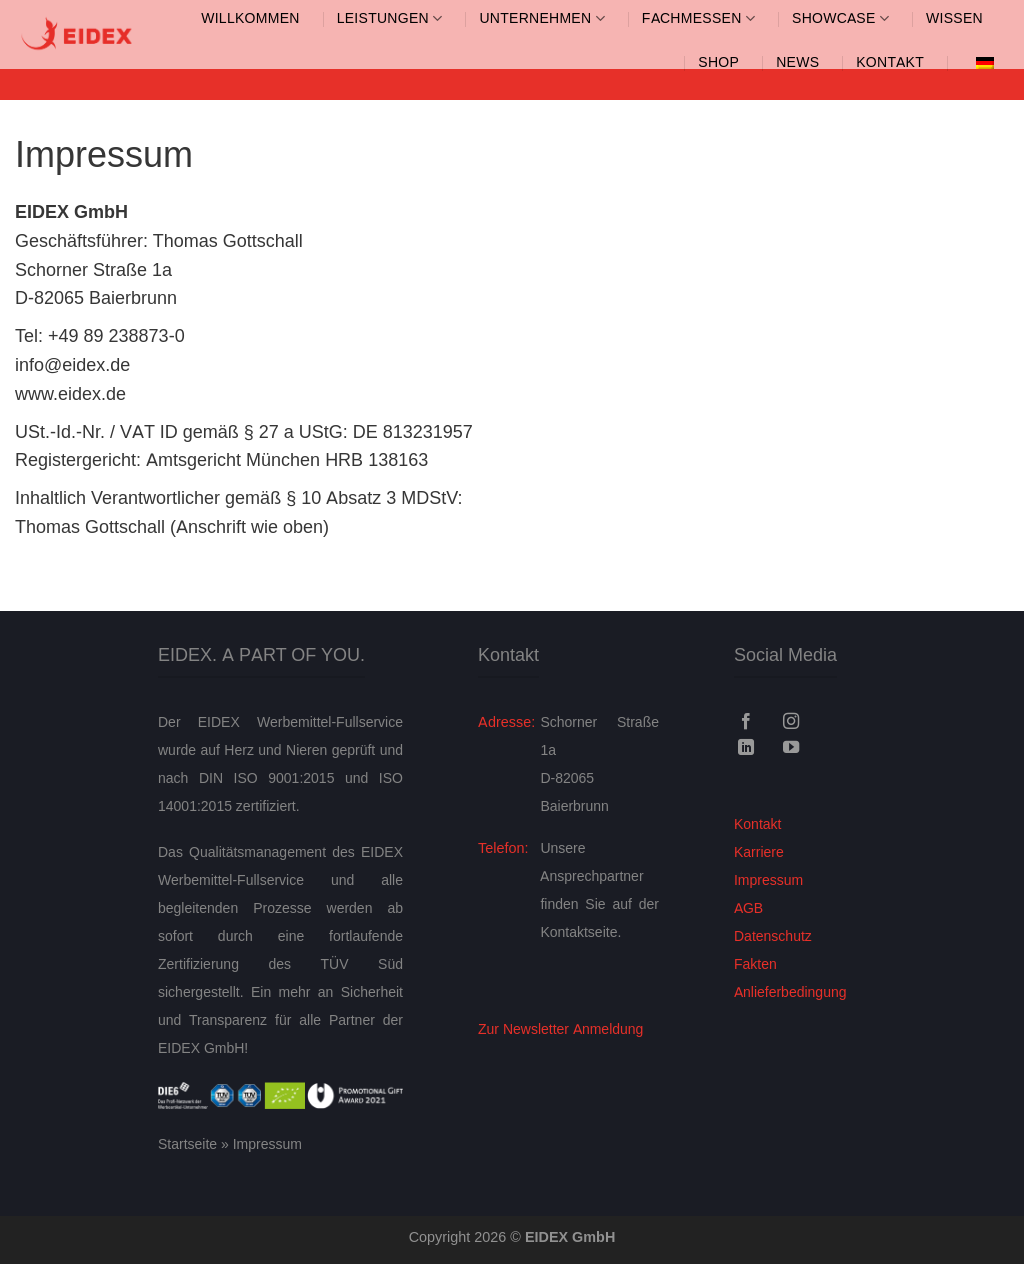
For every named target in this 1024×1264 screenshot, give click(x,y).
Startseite (187, 1144)
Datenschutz (773, 936)
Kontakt (890, 62)
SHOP (718, 62)
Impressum (768, 880)
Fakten (755, 964)
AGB (748, 908)
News (797, 62)
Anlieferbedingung (790, 992)
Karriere (759, 852)
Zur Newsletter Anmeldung (560, 1029)
